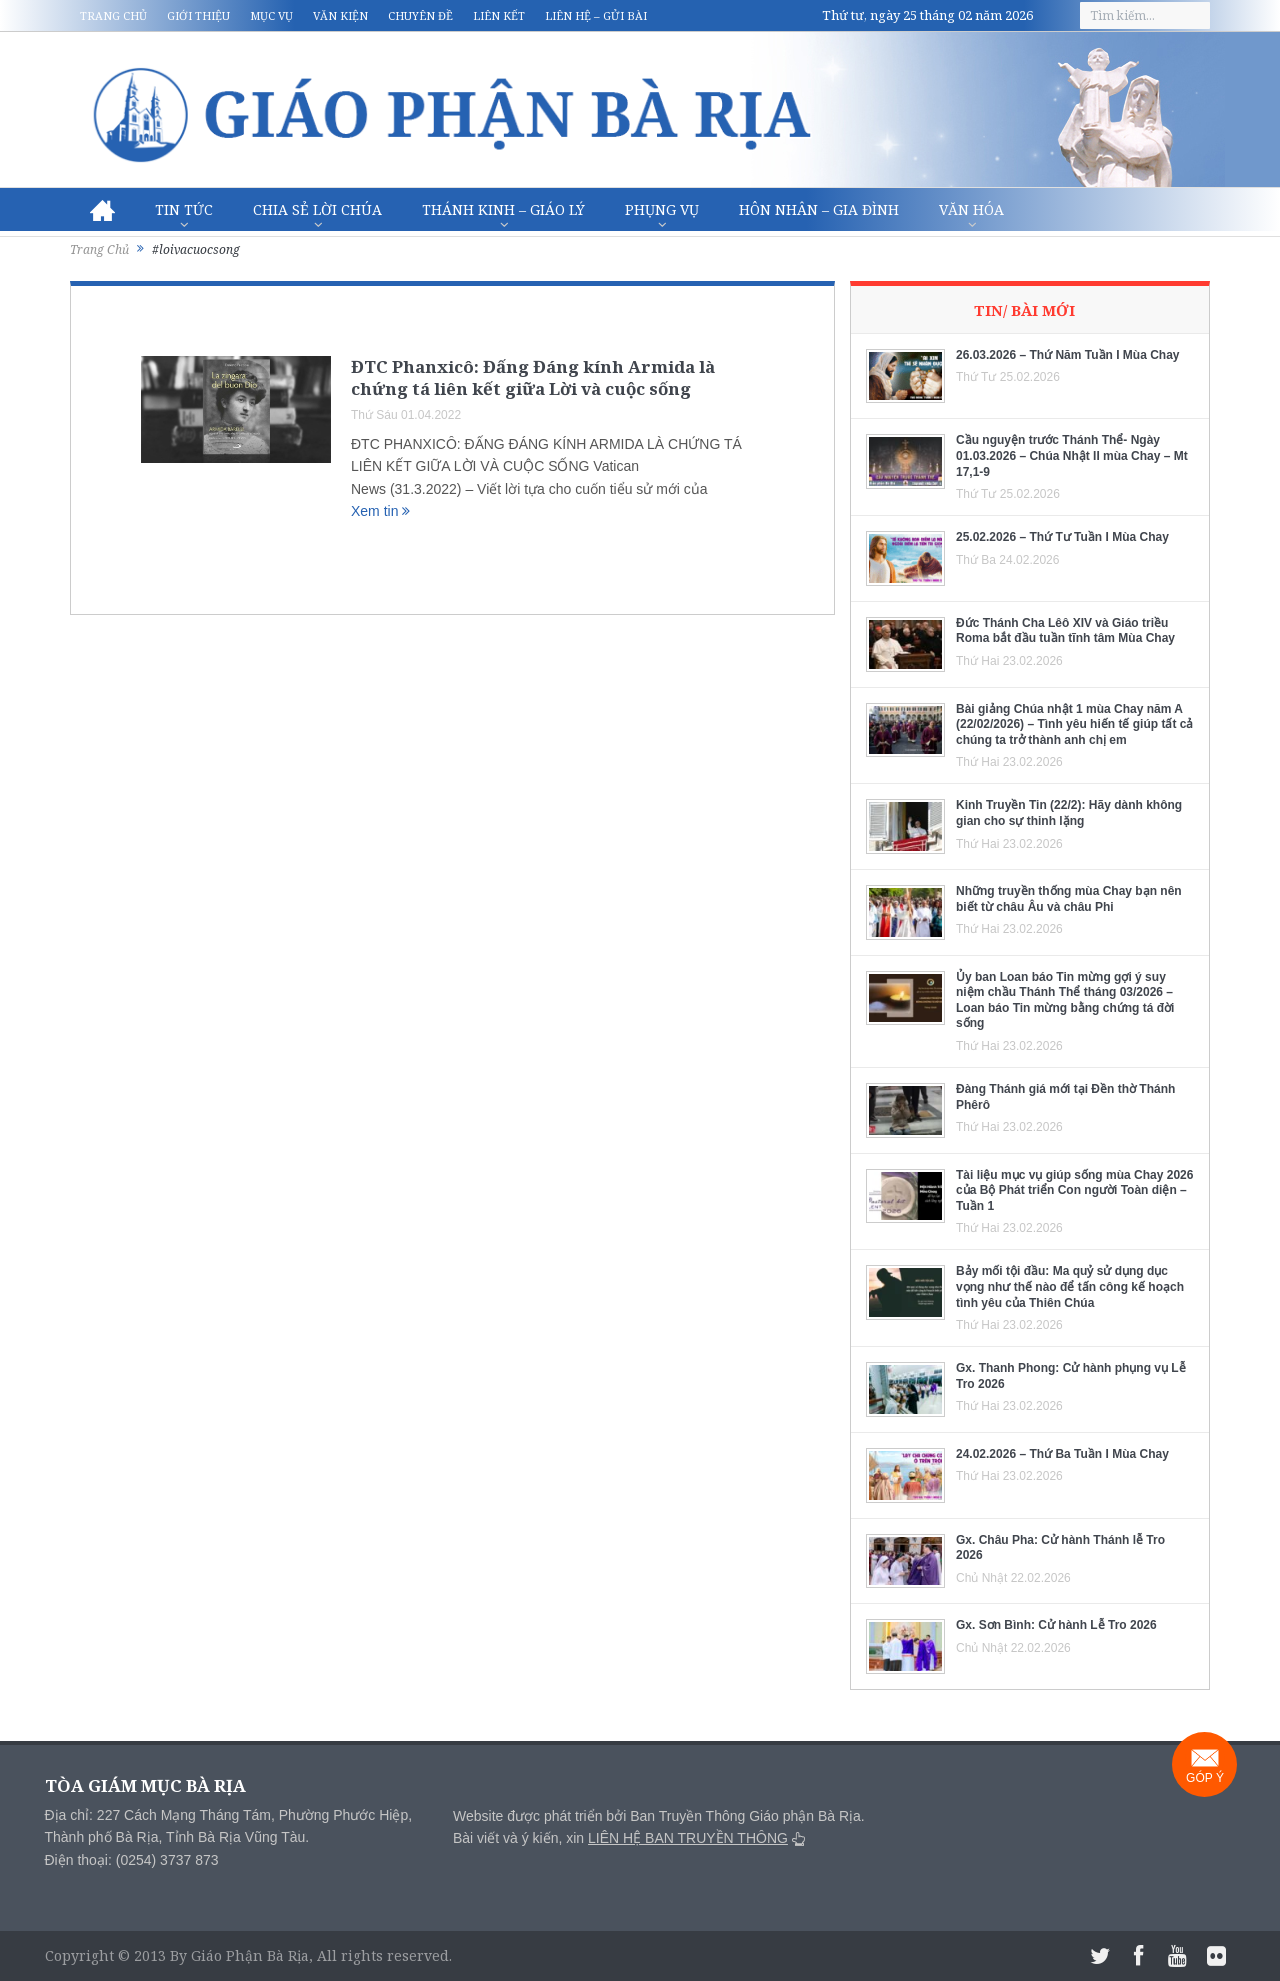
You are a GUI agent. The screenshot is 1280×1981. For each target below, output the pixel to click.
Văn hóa (971, 209)
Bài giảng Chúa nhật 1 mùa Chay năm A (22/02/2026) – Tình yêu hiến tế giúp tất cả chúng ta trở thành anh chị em (1074, 724)
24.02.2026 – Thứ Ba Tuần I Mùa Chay (1062, 1454)
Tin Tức (184, 209)
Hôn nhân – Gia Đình (819, 209)
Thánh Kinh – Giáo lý (503, 209)
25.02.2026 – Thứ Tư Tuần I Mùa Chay (1062, 537)
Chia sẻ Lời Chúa (317, 209)
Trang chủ (113, 15)
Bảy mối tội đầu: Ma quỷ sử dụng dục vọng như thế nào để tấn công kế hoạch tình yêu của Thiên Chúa (1070, 1286)
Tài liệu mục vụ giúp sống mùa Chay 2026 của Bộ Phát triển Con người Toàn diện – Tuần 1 (1074, 1190)
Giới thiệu (198, 15)
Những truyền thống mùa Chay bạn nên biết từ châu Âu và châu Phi (1069, 899)
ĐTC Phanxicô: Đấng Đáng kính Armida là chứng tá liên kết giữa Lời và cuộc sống (533, 377)
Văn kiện (340, 15)
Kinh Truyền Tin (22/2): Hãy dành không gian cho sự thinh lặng (1069, 813)
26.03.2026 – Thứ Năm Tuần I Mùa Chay (1068, 355)
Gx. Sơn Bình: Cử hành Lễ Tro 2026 (1056, 1625)
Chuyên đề (420, 15)
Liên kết (499, 15)
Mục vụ (271, 15)
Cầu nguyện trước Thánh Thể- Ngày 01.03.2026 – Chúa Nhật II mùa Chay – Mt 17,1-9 (1072, 455)
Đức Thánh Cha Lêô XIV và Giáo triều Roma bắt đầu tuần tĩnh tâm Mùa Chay (1065, 631)
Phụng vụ (662, 209)
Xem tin (380, 511)
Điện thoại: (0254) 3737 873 (132, 1860)
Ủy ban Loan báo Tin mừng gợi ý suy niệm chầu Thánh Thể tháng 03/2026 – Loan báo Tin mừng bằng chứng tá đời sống (1065, 1000)
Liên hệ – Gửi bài (596, 15)
